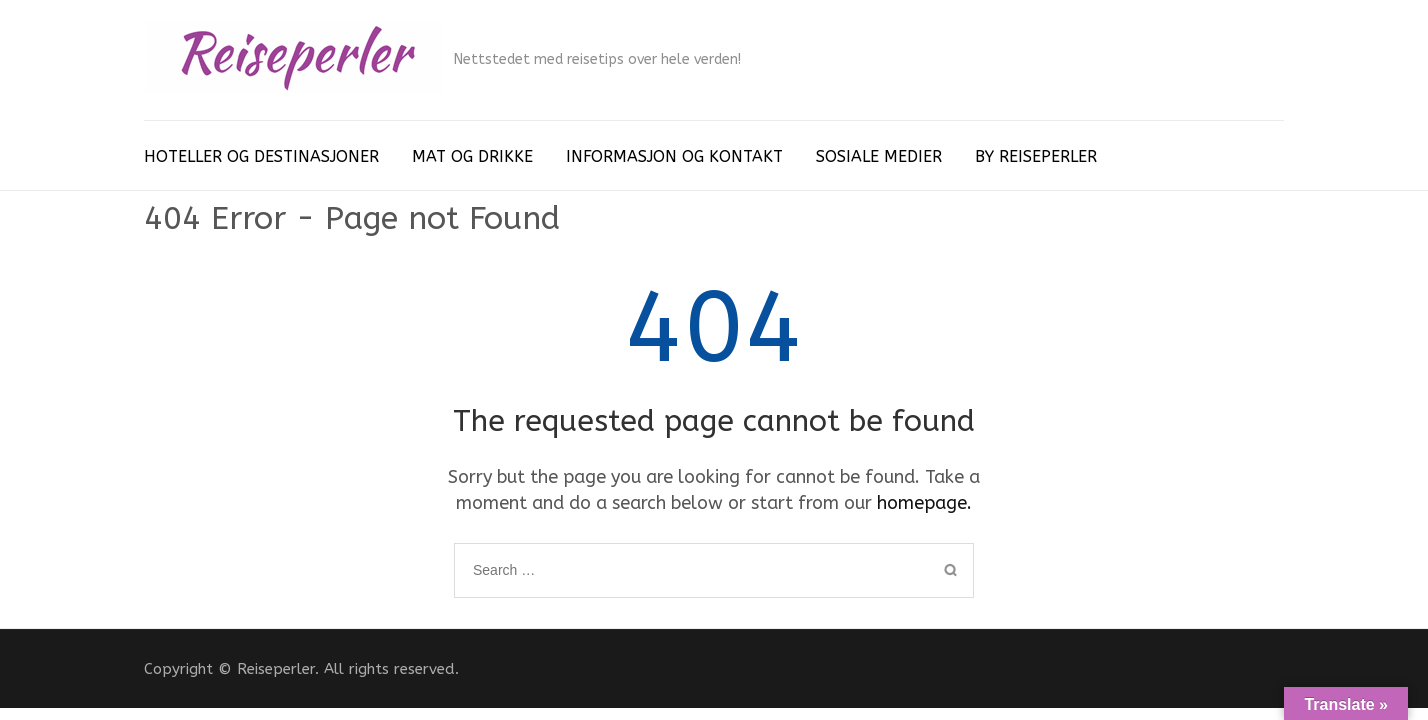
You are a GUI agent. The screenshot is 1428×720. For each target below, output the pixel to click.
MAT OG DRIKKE (472, 156)
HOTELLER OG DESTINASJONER (261, 156)
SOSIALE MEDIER (879, 156)
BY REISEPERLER (1036, 156)
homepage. (924, 503)
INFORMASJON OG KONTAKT (674, 156)
